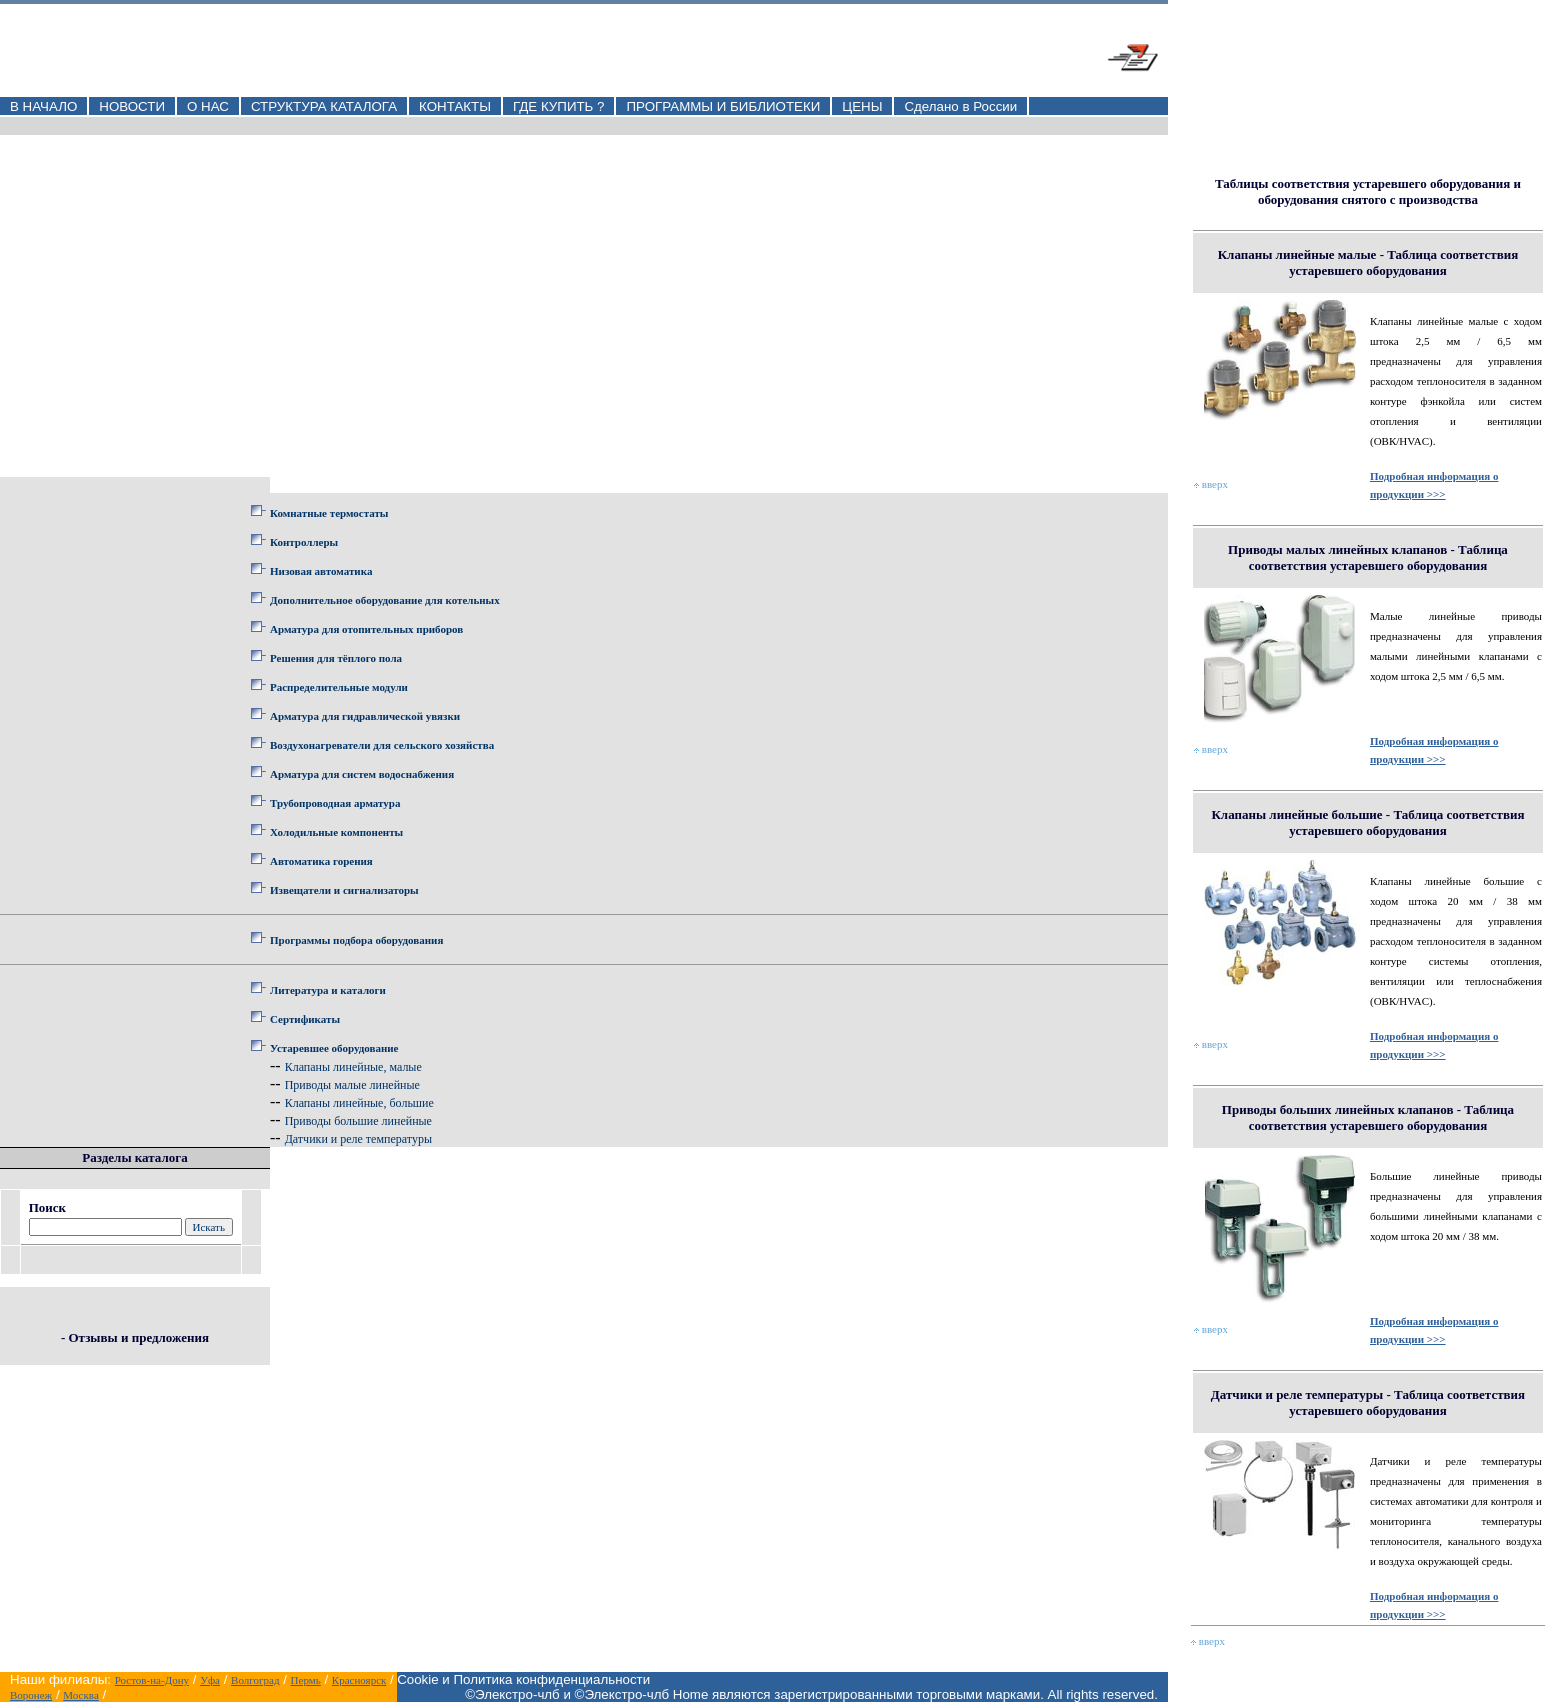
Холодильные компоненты (336, 832)
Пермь (306, 1680)
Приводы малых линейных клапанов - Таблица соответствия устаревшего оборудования (1368, 557)
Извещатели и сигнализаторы (344, 890)
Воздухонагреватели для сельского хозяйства (382, 745)
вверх (1211, 484)
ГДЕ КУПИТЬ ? (559, 106)
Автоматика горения (321, 861)
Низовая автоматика (321, 571)
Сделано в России (960, 106)
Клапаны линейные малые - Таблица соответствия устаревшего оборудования (1368, 262)
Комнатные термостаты (329, 513)
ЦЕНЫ (862, 106)
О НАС (208, 106)
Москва (80, 1695)
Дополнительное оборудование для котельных (385, 600)
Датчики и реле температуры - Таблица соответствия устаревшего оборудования (1368, 1402)
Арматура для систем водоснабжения (362, 774)
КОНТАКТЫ (455, 106)
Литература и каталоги (328, 990)
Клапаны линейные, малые (353, 1067)
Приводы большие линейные (358, 1121)
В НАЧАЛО (43, 106)
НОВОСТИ (132, 106)
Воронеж (31, 1695)
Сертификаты (305, 1019)
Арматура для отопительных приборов (366, 629)
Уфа (210, 1680)
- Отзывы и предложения (135, 1337)
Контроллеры (304, 542)
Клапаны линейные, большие (359, 1103)
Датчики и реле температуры (358, 1139)
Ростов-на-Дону (152, 1680)
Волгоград (255, 1680)
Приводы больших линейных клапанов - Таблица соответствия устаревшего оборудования (1368, 1117)
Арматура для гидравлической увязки (365, 716)
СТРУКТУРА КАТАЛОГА (324, 106)
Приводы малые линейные (352, 1085)
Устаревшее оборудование (334, 1048)
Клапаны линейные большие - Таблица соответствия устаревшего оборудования (1367, 822)
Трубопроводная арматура (335, 803)
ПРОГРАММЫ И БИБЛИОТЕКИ (723, 106)
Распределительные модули (339, 687)
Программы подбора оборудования (356, 940)
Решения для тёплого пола (336, 658)
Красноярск (359, 1680)
